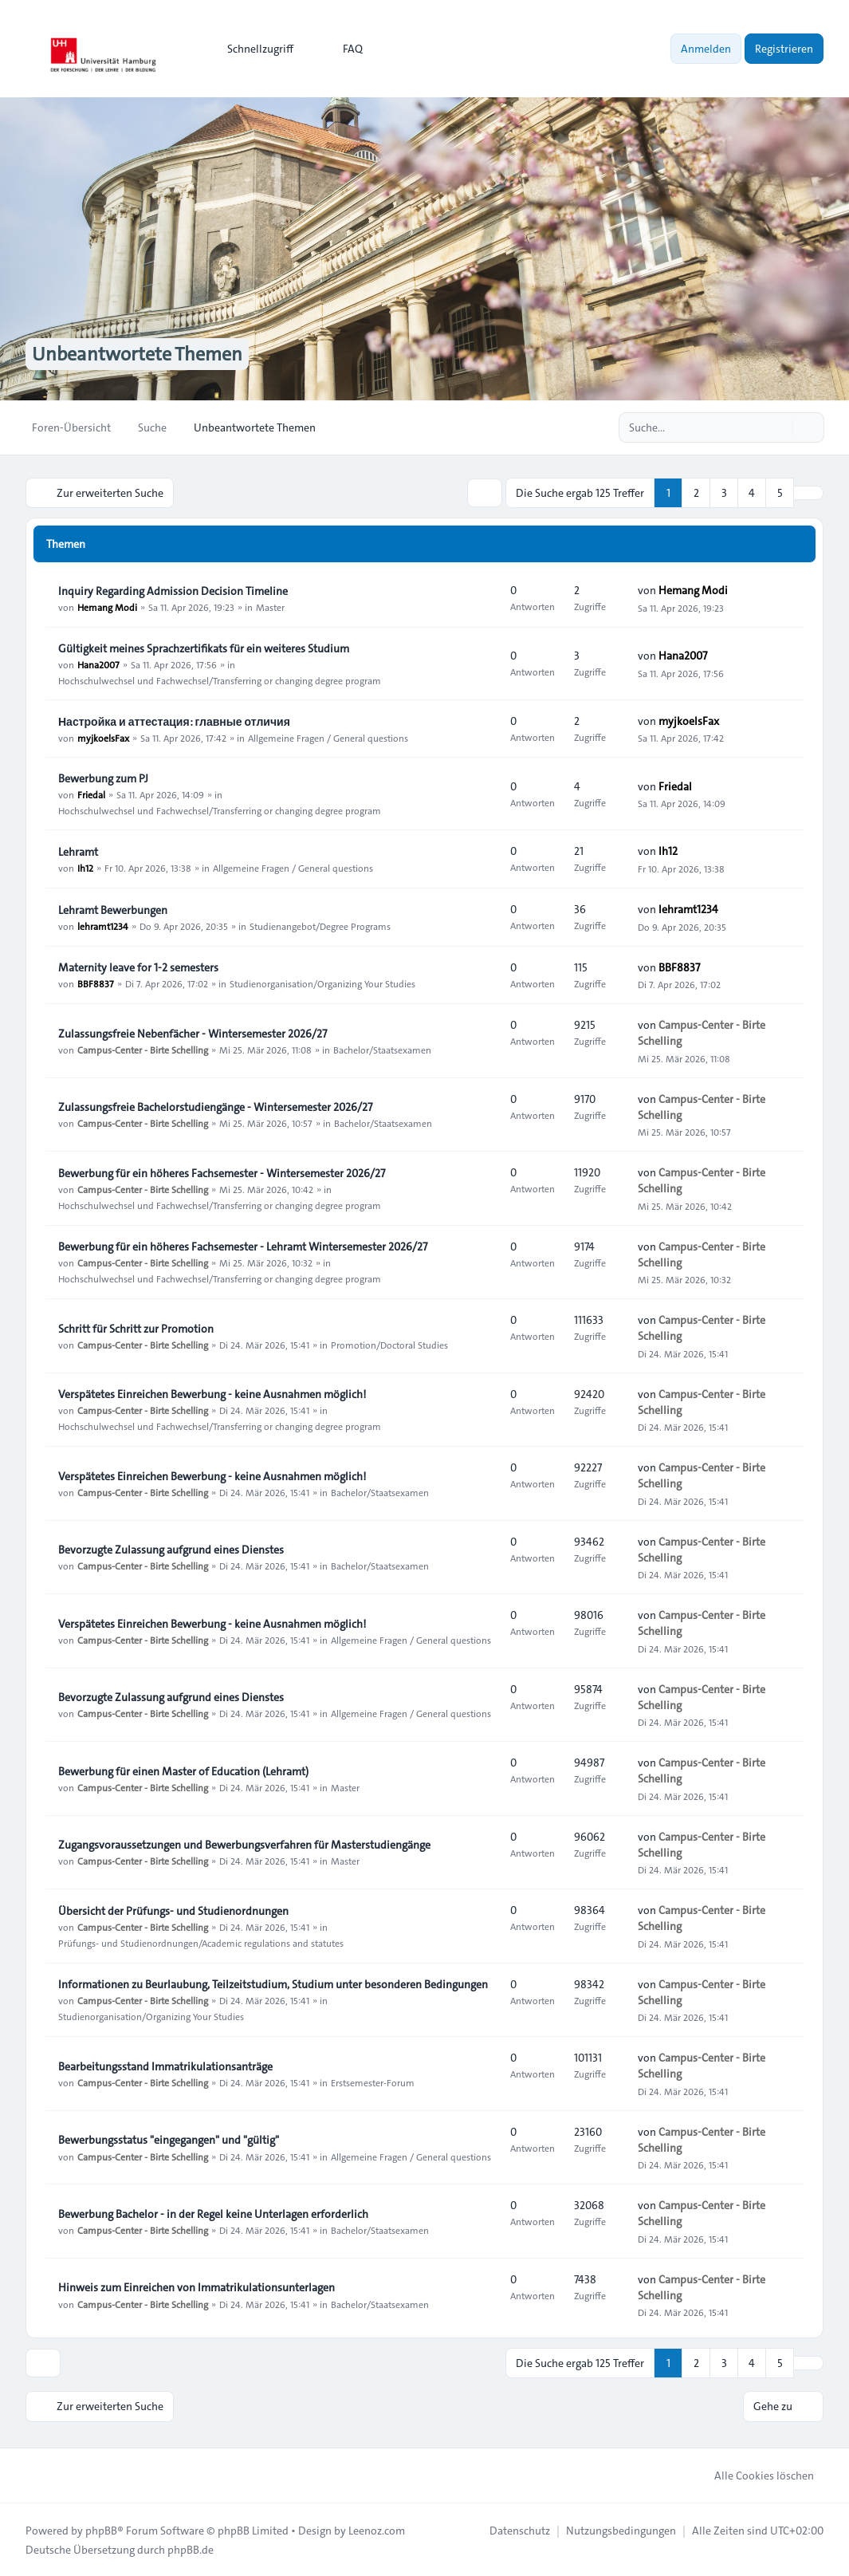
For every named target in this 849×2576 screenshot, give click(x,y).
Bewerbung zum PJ (103, 778)
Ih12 (85, 867)
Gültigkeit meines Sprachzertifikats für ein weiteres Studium (203, 648)
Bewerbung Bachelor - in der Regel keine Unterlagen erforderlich (213, 2214)
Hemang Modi (107, 607)
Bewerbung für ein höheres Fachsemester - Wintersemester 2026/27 (221, 1173)
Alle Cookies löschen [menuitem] (754, 2475)
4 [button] (752, 493)
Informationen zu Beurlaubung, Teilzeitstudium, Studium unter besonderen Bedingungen (273, 1984)
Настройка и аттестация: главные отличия (174, 722)
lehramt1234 (102, 926)
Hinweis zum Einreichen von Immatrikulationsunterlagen (196, 2287)
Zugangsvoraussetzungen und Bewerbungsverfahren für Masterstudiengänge (244, 1845)
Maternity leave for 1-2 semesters (138, 967)
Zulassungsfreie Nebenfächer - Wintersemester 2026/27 (192, 1034)
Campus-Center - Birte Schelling (142, 1049)
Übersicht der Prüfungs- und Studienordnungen (173, 1911)
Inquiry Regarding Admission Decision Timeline (173, 591)
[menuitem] (253, 48)
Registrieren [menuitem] (784, 49)
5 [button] (780, 493)
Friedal (91, 794)
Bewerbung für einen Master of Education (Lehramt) (183, 1771)
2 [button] (696, 493)
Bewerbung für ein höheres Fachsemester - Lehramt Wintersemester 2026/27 (242, 1247)
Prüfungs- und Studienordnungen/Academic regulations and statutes (201, 1942)
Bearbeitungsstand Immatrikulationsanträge (165, 2066)
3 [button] (724, 493)
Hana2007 (98, 664)
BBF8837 (95, 983)
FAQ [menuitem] (342, 49)
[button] (808, 493)
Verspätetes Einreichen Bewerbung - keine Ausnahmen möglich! (212, 1394)
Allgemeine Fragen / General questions (328, 737)
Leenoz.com (376, 2530)
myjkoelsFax (103, 737)
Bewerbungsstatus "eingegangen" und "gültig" (168, 2140)
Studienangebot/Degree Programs (320, 926)
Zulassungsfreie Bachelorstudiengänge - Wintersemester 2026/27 (215, 1107)
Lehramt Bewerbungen (112, 910)
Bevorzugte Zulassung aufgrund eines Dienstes (171, 1550)
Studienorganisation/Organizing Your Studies (322, 983)
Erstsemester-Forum (373, 2082)
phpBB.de (190, 2549)
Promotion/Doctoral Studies (389, 1344)
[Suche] (778, 427)
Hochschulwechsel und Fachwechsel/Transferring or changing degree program (219, 680)
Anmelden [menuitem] (706, 49)
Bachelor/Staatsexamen (382, 1049)
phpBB (101, 2530)
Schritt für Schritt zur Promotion (136, 1329)
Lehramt (78, 852)
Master (270, 607)
